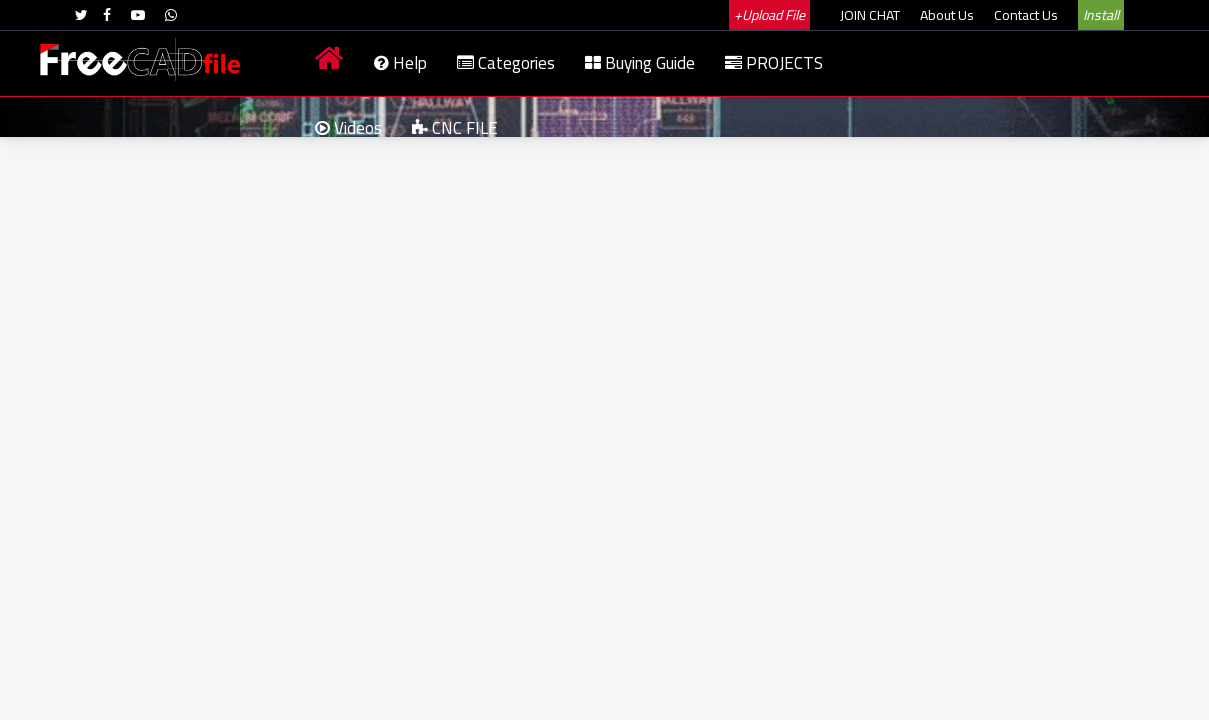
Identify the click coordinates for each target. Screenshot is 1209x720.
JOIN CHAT (870, 15)
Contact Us (1026, 15)
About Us (947, 15)
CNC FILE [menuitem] (455, 128)
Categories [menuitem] (506, 63)
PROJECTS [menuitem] (774, 63)
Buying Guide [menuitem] (640, 63)
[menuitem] (329, 63)
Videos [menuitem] (348, 128)
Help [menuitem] (400, 63)
